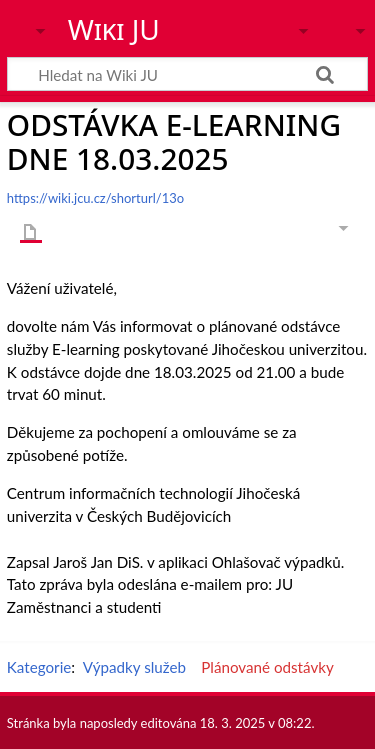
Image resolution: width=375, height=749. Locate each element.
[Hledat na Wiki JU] (187, 74)
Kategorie (39, 667)
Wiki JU (114, 29)
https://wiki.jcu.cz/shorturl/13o (95, 198)
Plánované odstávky (267, 667)
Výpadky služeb (134, 667)
